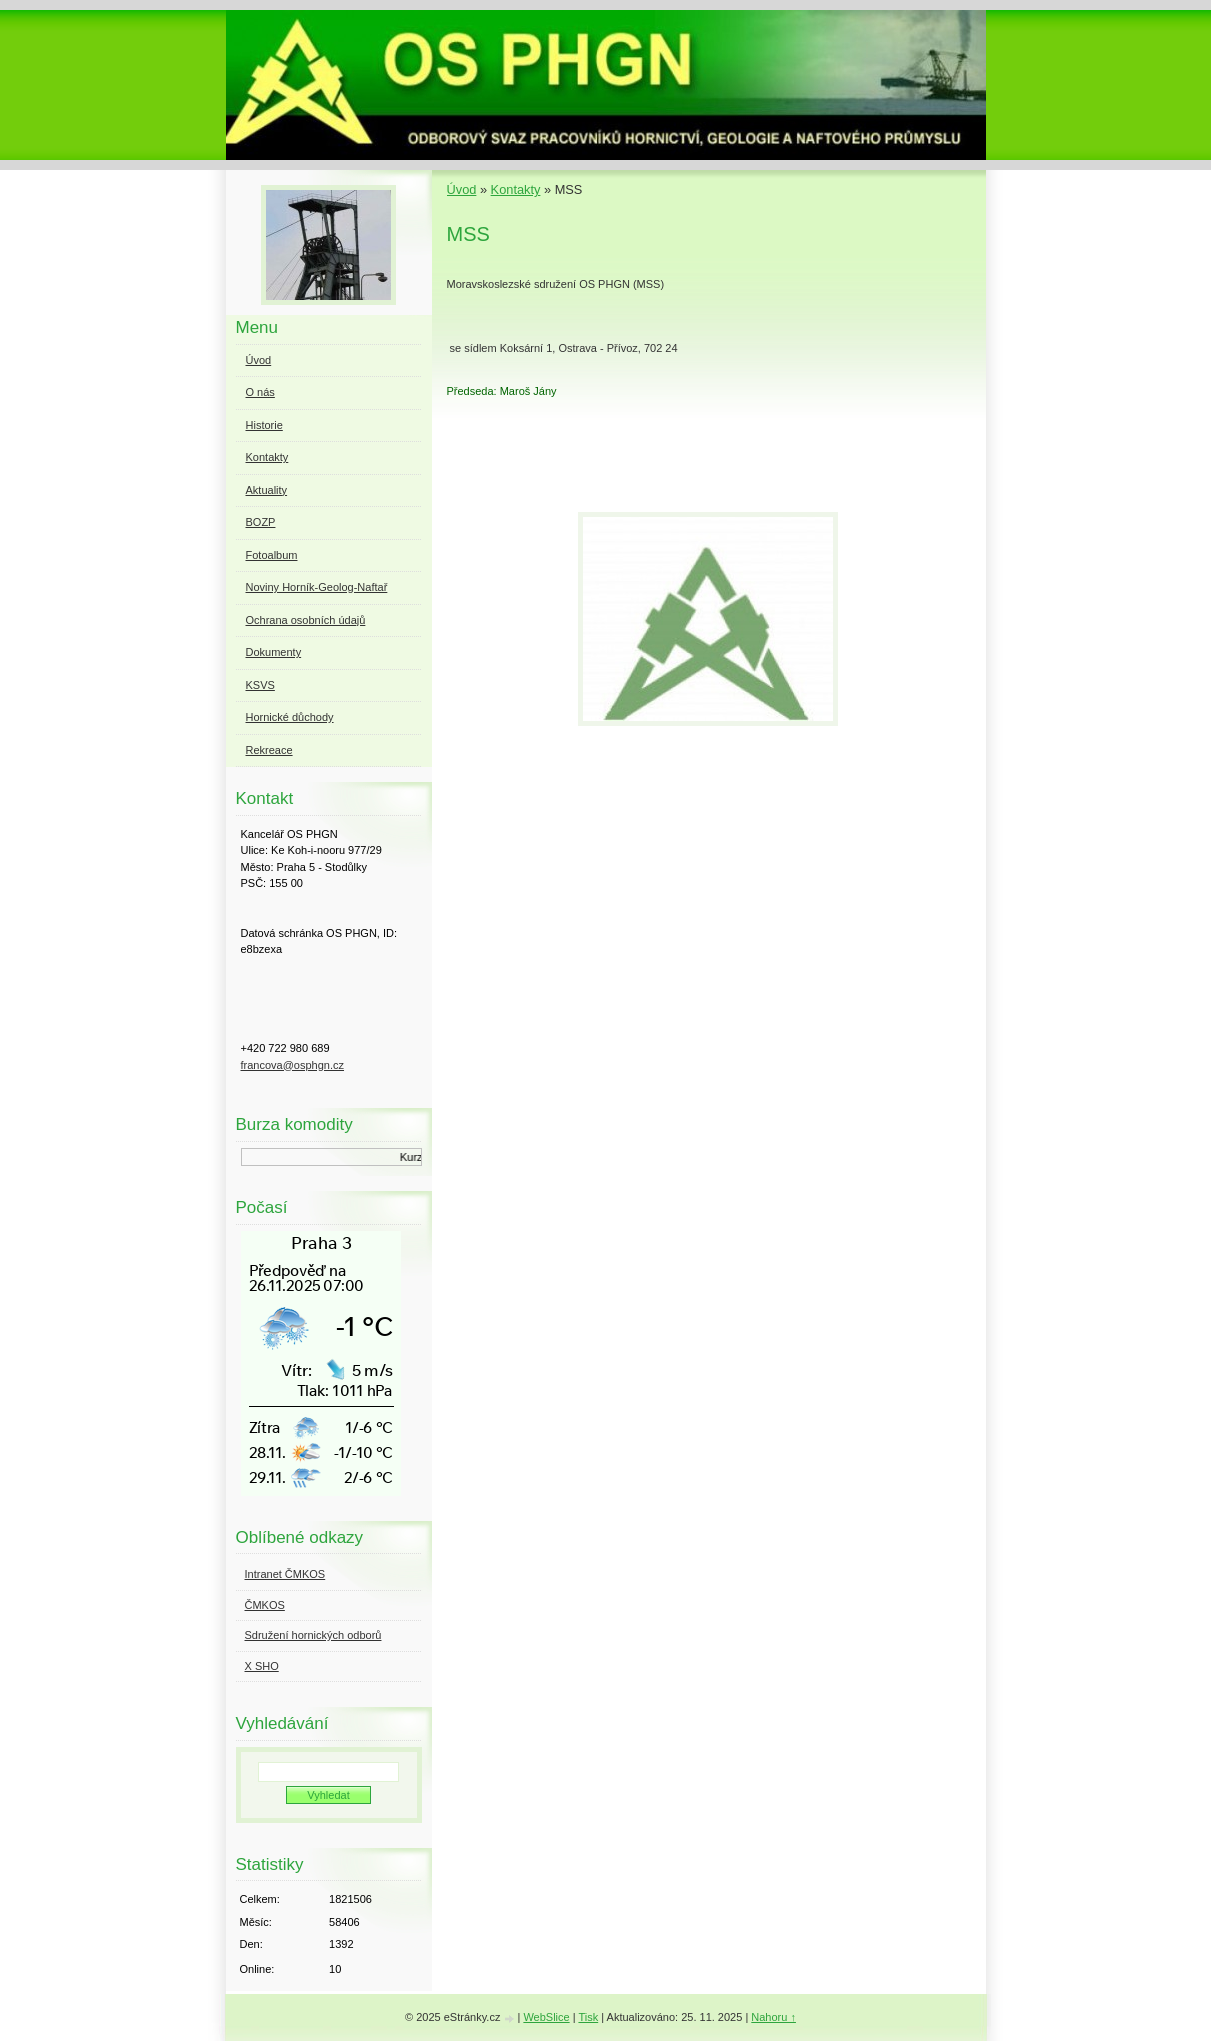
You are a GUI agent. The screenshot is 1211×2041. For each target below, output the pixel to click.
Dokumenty (274, 652)
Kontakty (516, 189)
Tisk (588, 2017)
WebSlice (546, 2017)
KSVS (260, 685)
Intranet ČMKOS (285, 1574)
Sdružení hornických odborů (313, 1635)
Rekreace (269, 750)
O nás (260, 392)
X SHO (262, 1666)
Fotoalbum (272, 555)
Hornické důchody (290, 717)
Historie (264, 425)
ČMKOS (265, 1605)
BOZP (261, 522)
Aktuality (267, 490)
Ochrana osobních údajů (306, 620)
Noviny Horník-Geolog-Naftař (317, 587)
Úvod (462, 189)
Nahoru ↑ (773, 2017)
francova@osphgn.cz (293, 1065)
